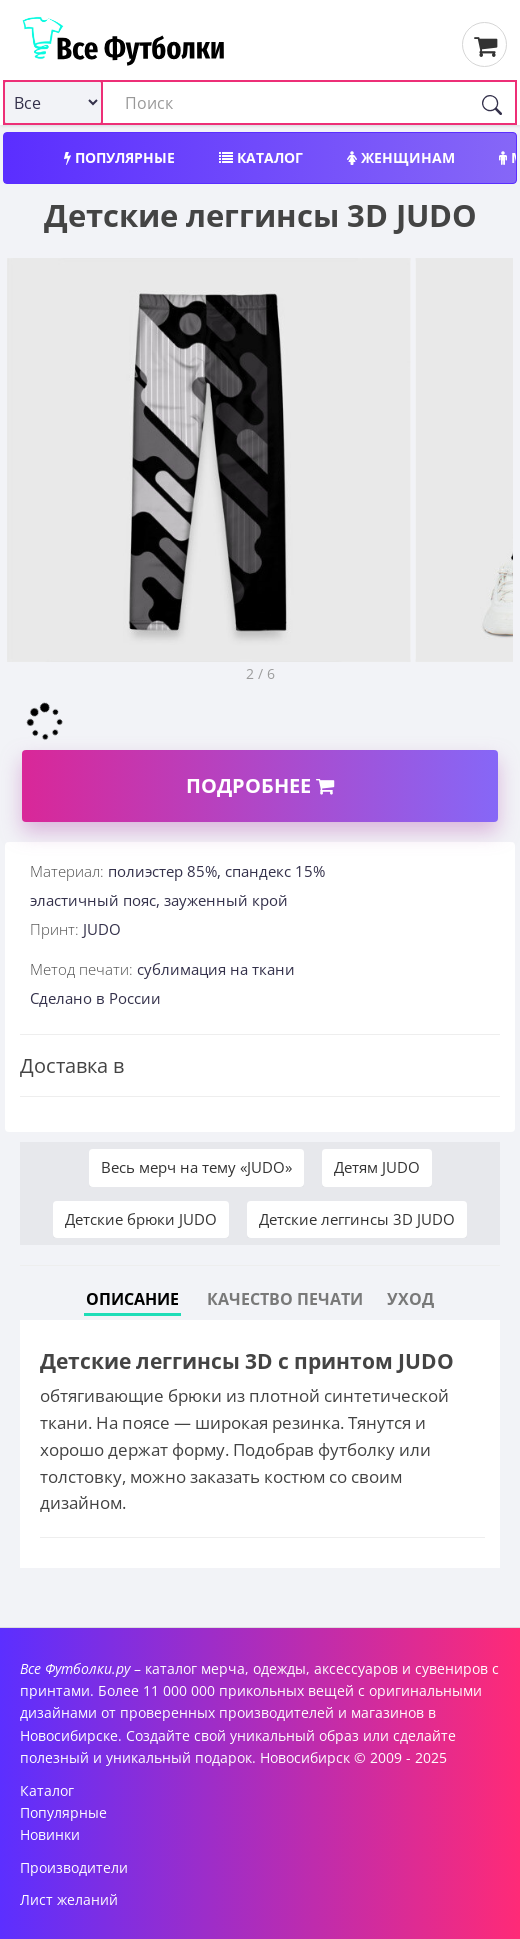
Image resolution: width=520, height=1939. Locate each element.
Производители (74, 1867)
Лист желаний (69, 1899)
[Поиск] (492, 102)
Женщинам (401, 157)
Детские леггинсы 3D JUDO (357, 1219)
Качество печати (285, 1299)
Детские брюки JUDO (141, 1219)
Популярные (119, 157)
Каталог (261, 157)
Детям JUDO (377, 1167)
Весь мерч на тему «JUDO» (196, 1167)
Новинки (50, 1834)
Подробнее (260, 785)
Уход (410, 1299)
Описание (132, 1299)
